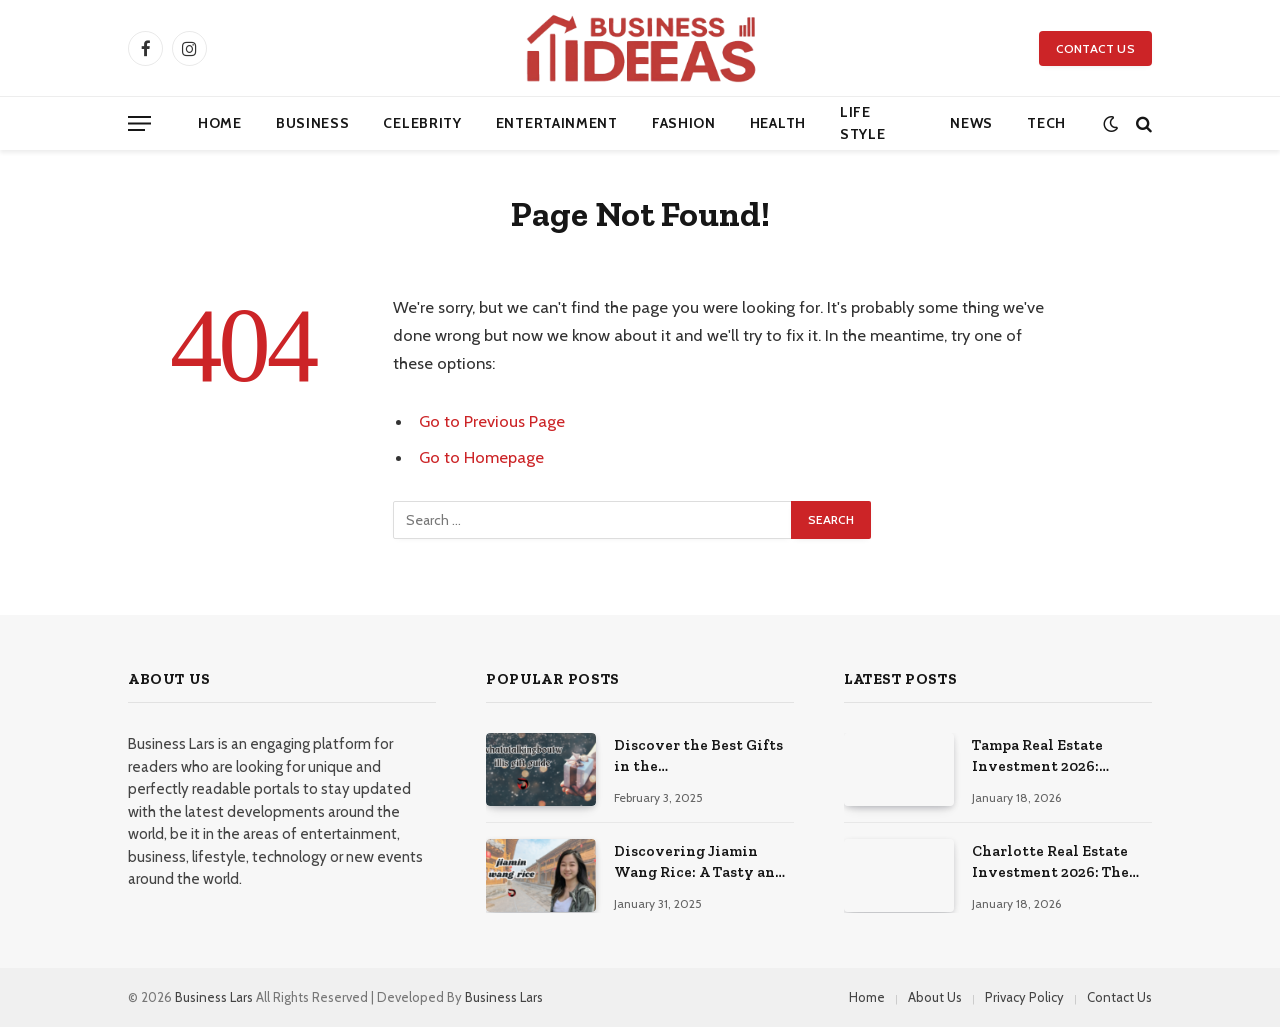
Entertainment (557, 123)
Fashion (684, 123)
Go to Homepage (481, 457)
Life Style (863, 123)
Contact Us (1095, 48)
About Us (935, 997)
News (971, 123)
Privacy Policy (1024, 997)
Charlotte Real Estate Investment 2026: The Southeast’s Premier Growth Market (1050, 863)
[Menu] (139, 123)
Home (220, 123)
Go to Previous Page (492, 421)
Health (778, 123)
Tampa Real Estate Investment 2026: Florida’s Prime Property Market (1037, 757)
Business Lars (214, 997)
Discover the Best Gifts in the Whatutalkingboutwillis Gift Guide (706, 757)
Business (313, 123)
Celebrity (422, 123)
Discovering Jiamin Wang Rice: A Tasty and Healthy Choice (699, 863)
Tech (1046, 123)
